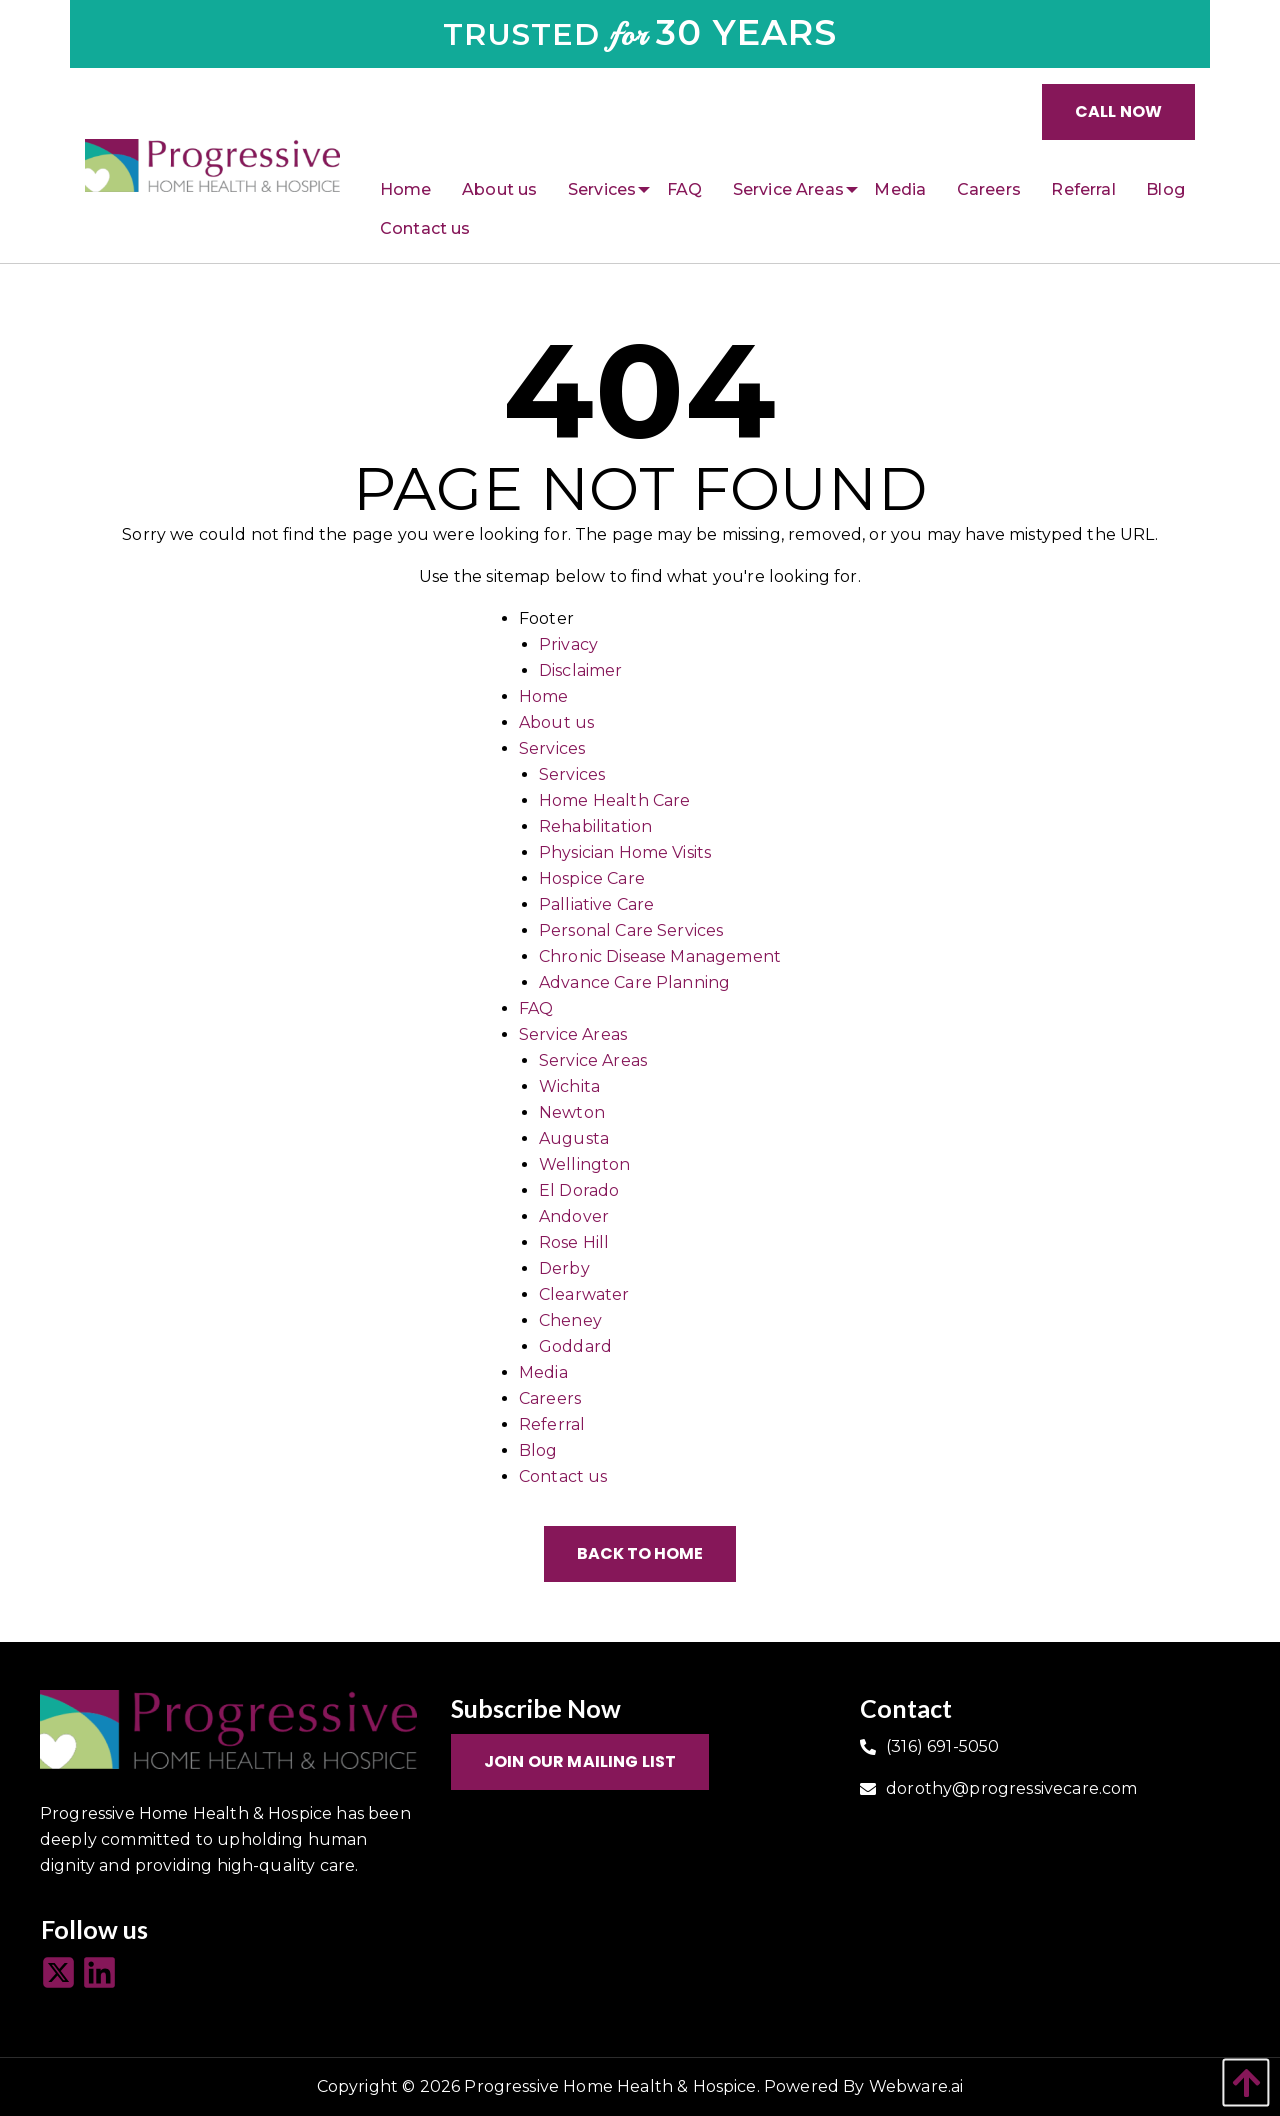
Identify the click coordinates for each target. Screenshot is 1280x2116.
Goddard (575, 1346)
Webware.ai (916, 2086)
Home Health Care (615, 800)
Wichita (569, 1086)
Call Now (1118, 111)
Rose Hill (574, 1242)
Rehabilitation (595, 826)
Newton (572, 1112)
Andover (574, 1216)
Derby (564, 1268)
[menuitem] (406, 190)
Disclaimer (581, 670)
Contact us (563, 1476)
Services (552, 748)
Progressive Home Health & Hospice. (611, 2086)
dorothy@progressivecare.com (1011, 1788)
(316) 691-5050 (942, 1746)
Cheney (570, 1320)
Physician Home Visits (625, 852)
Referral (552, 1424)
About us (556, 722)
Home (544, 696)
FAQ (536, 1008)
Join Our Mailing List (580, 1761)
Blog (538, 1450)
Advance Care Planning (634, 982)
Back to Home (640, 1553)
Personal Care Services (631, 930)
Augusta (574, 1138)
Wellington (585, 1164)
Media (543, 1372)
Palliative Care (596, 904)
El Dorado (579, 1190)
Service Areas (573, 1034)
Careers (550, 1398)
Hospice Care (592, 878)
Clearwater (584, 1294)
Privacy (568, 644)
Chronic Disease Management (660, 956)
